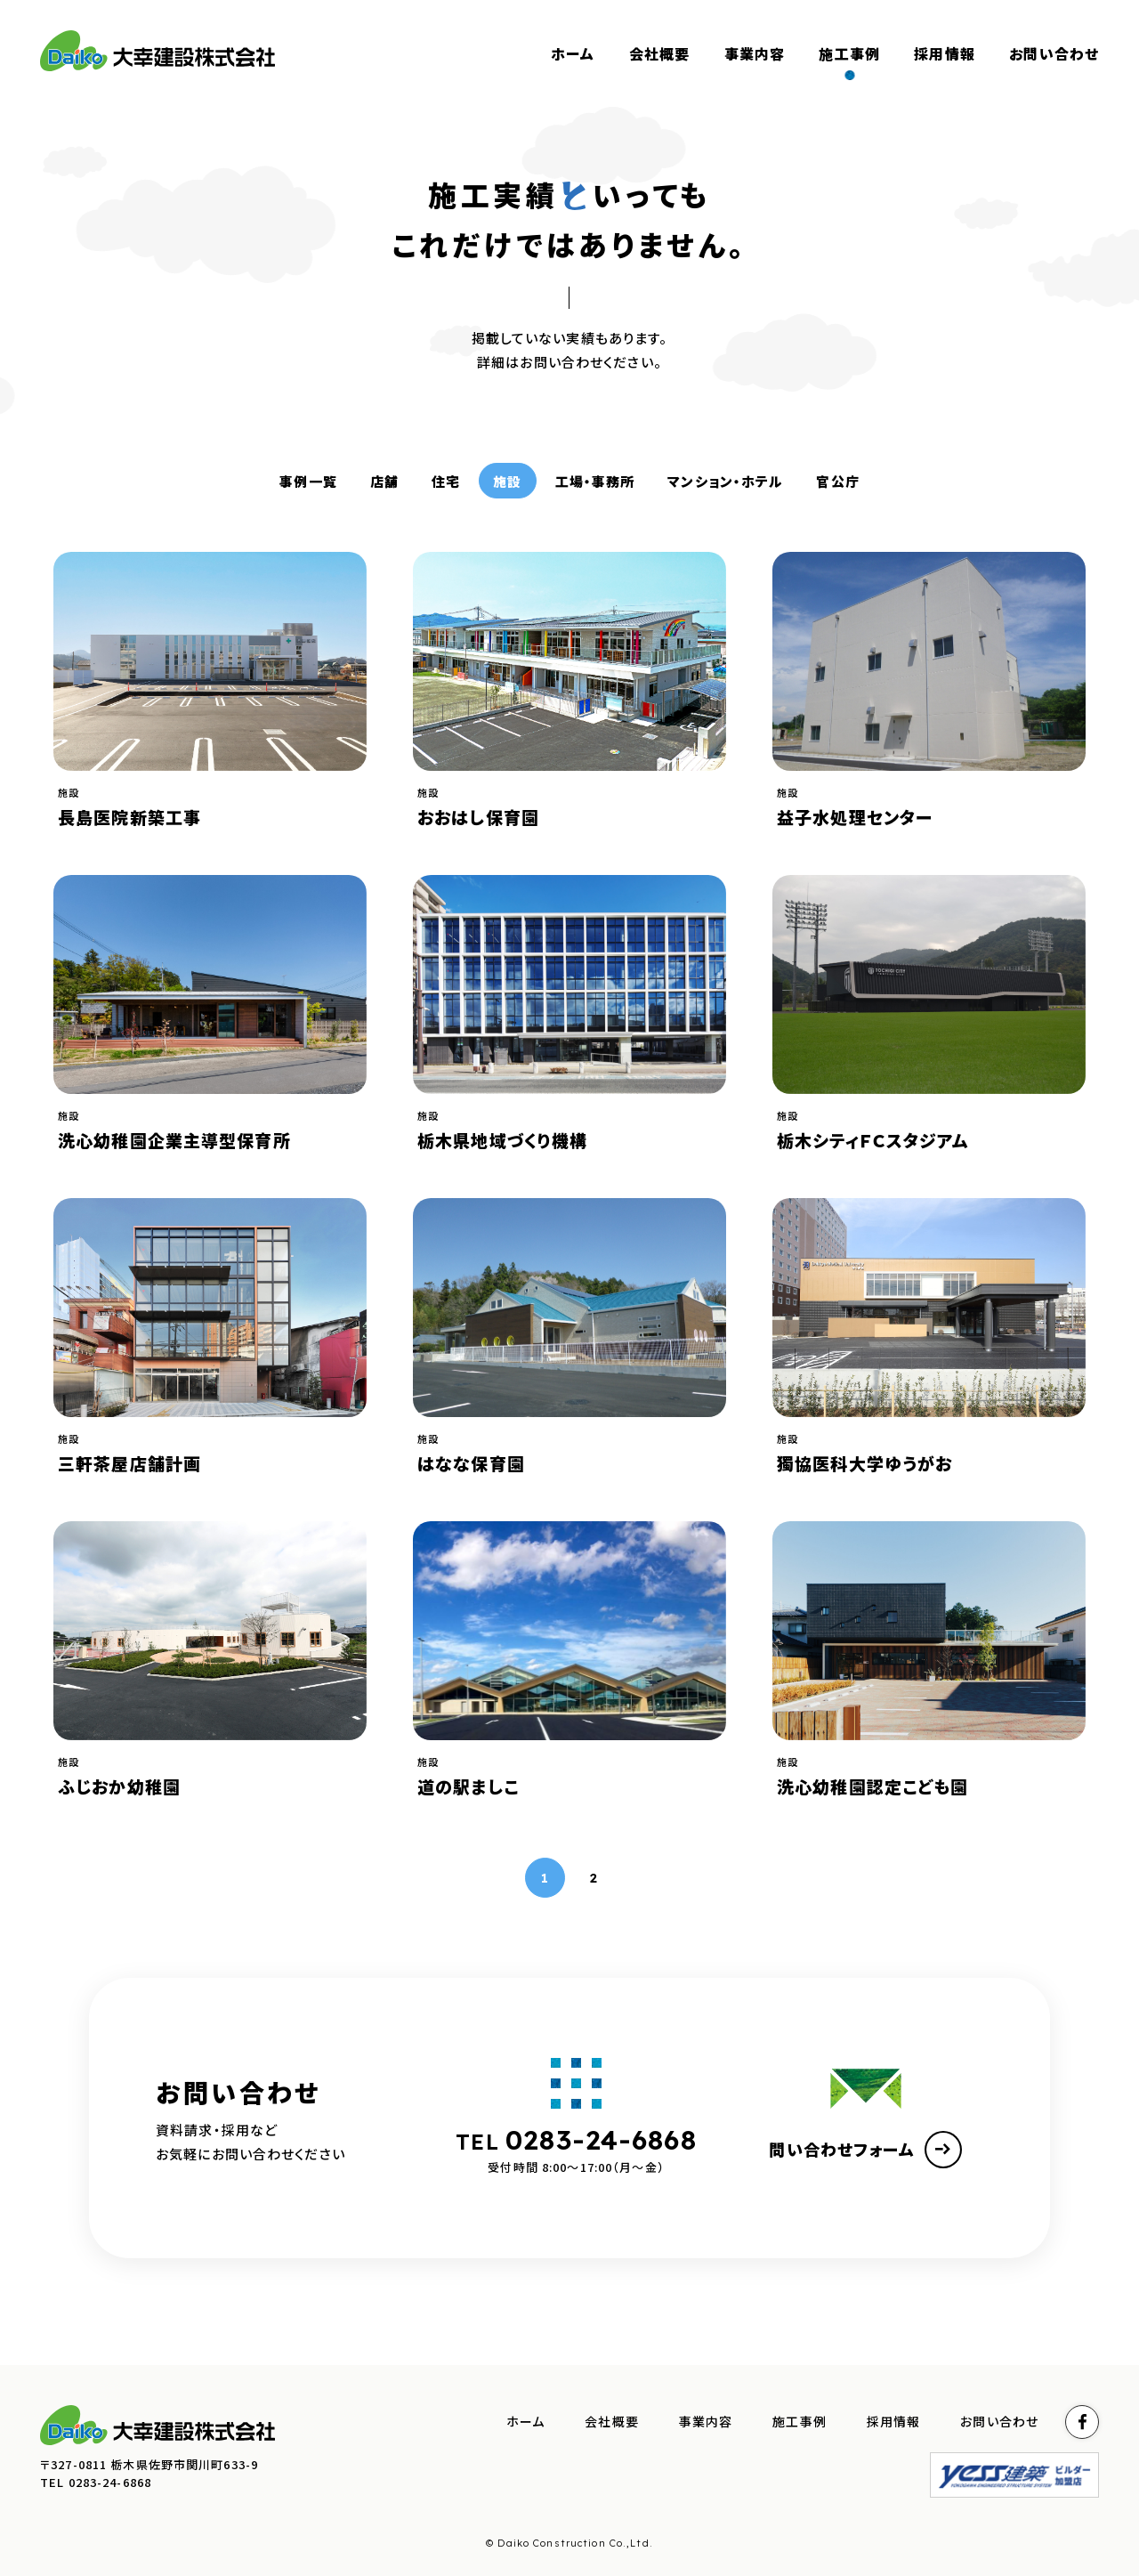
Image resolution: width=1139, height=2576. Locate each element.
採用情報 (894, 2422)
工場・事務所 (595, 481)
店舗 (384, 481)
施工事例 (799, 2422)
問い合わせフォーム (865, 2149)
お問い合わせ (999, 2422)
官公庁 (837, 481)
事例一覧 (308, 481)
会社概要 (612, 2422)
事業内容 (706, 2422)
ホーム (525, 2422)
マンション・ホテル (725, 481)
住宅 (446, 481)
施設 (507, 481)
